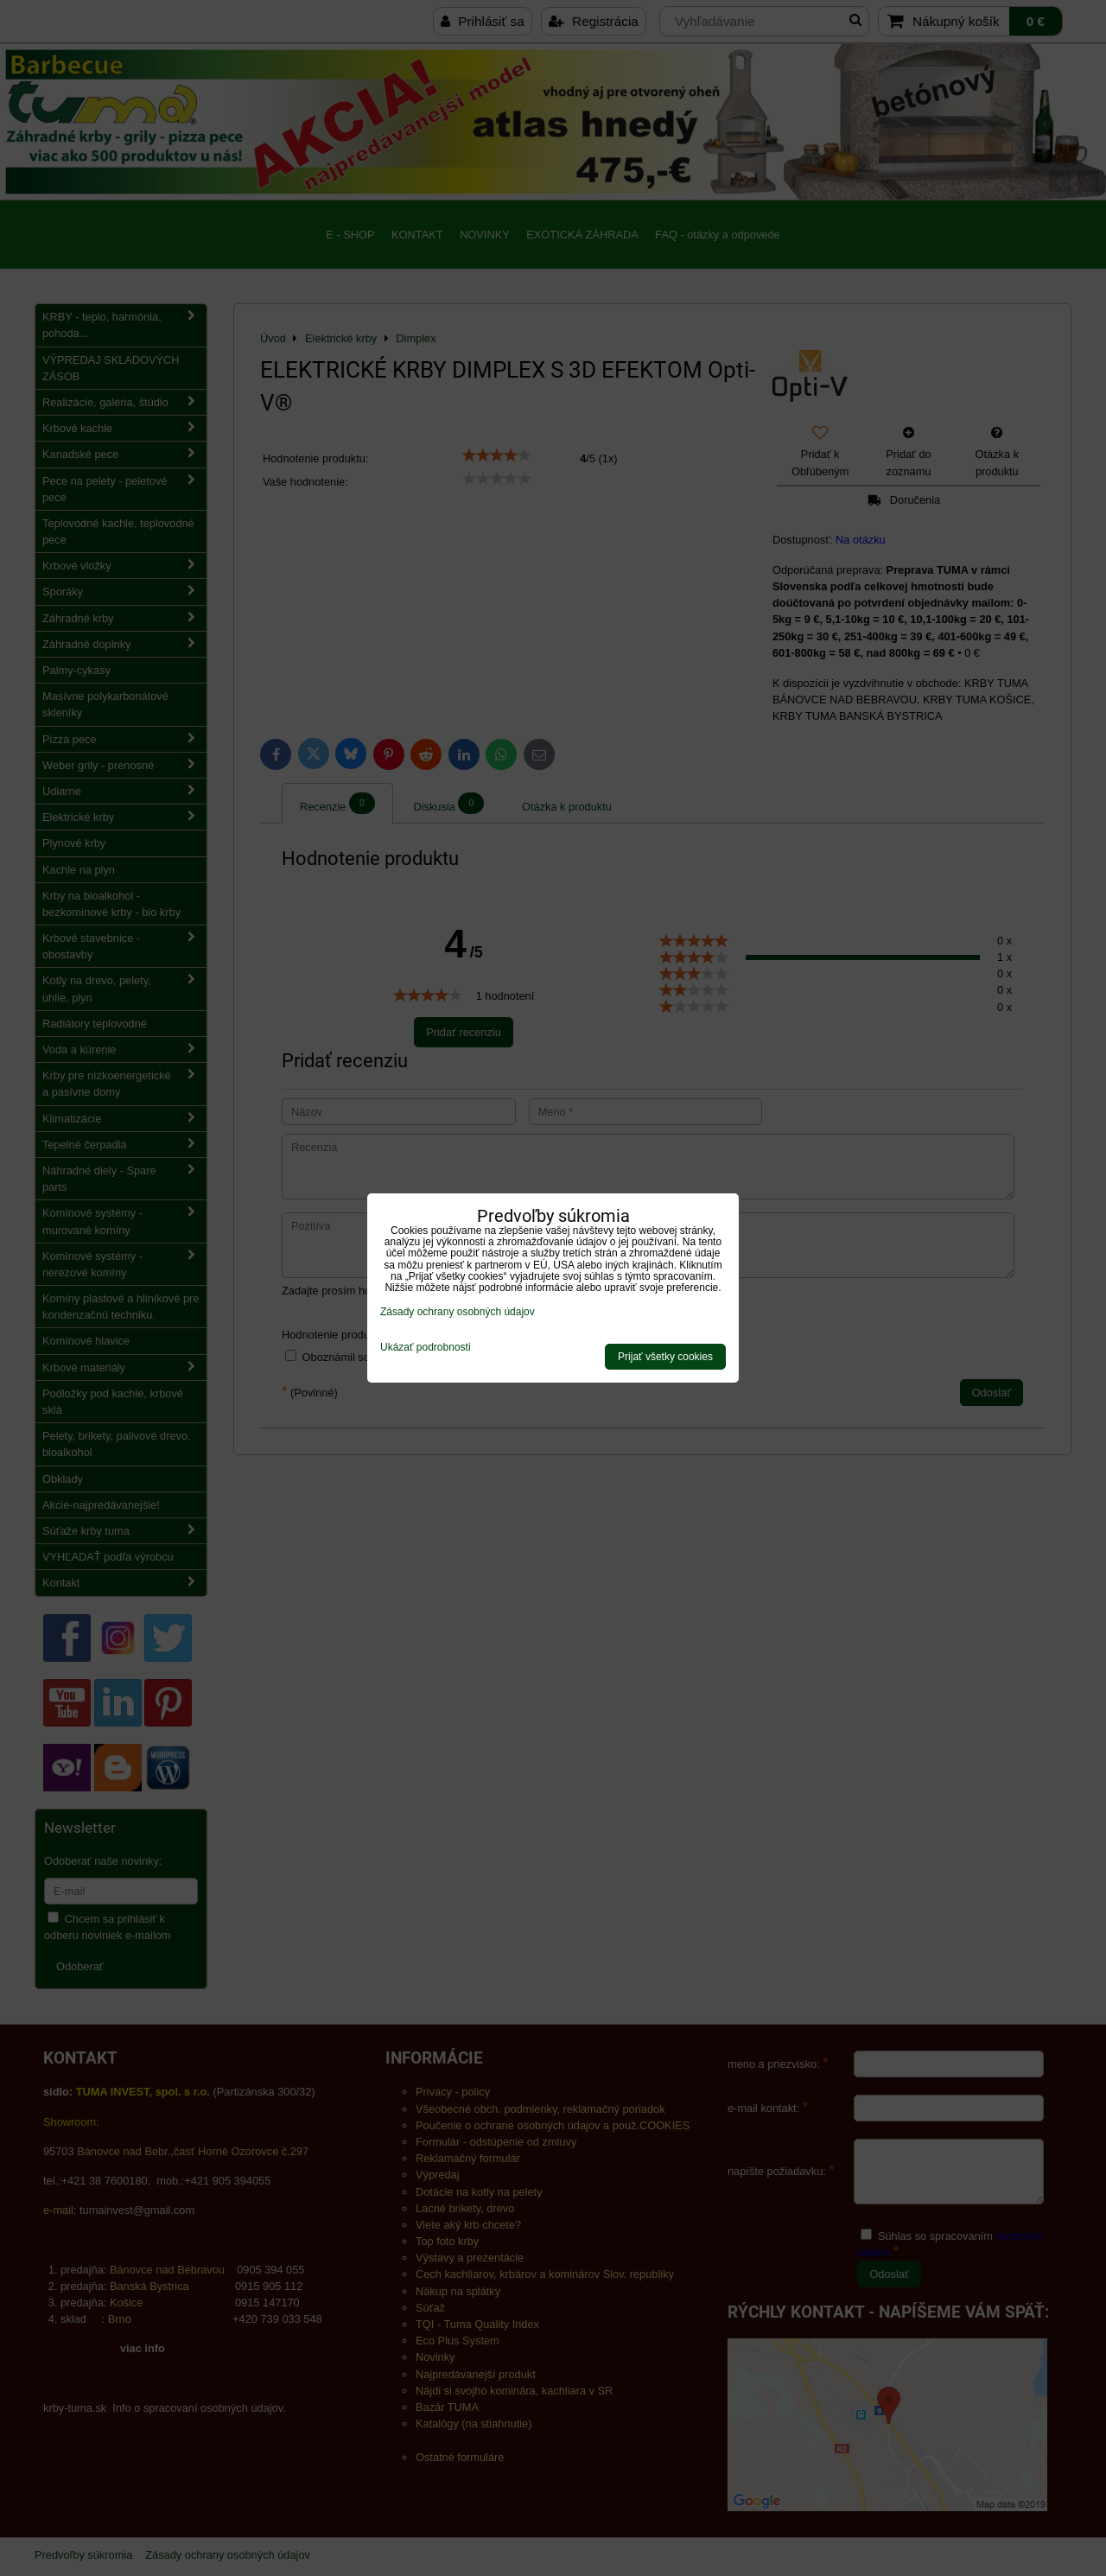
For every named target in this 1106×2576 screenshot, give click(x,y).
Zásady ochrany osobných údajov (457, 1312)
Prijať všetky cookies (665, 1357)
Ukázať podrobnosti (425, 1347)
